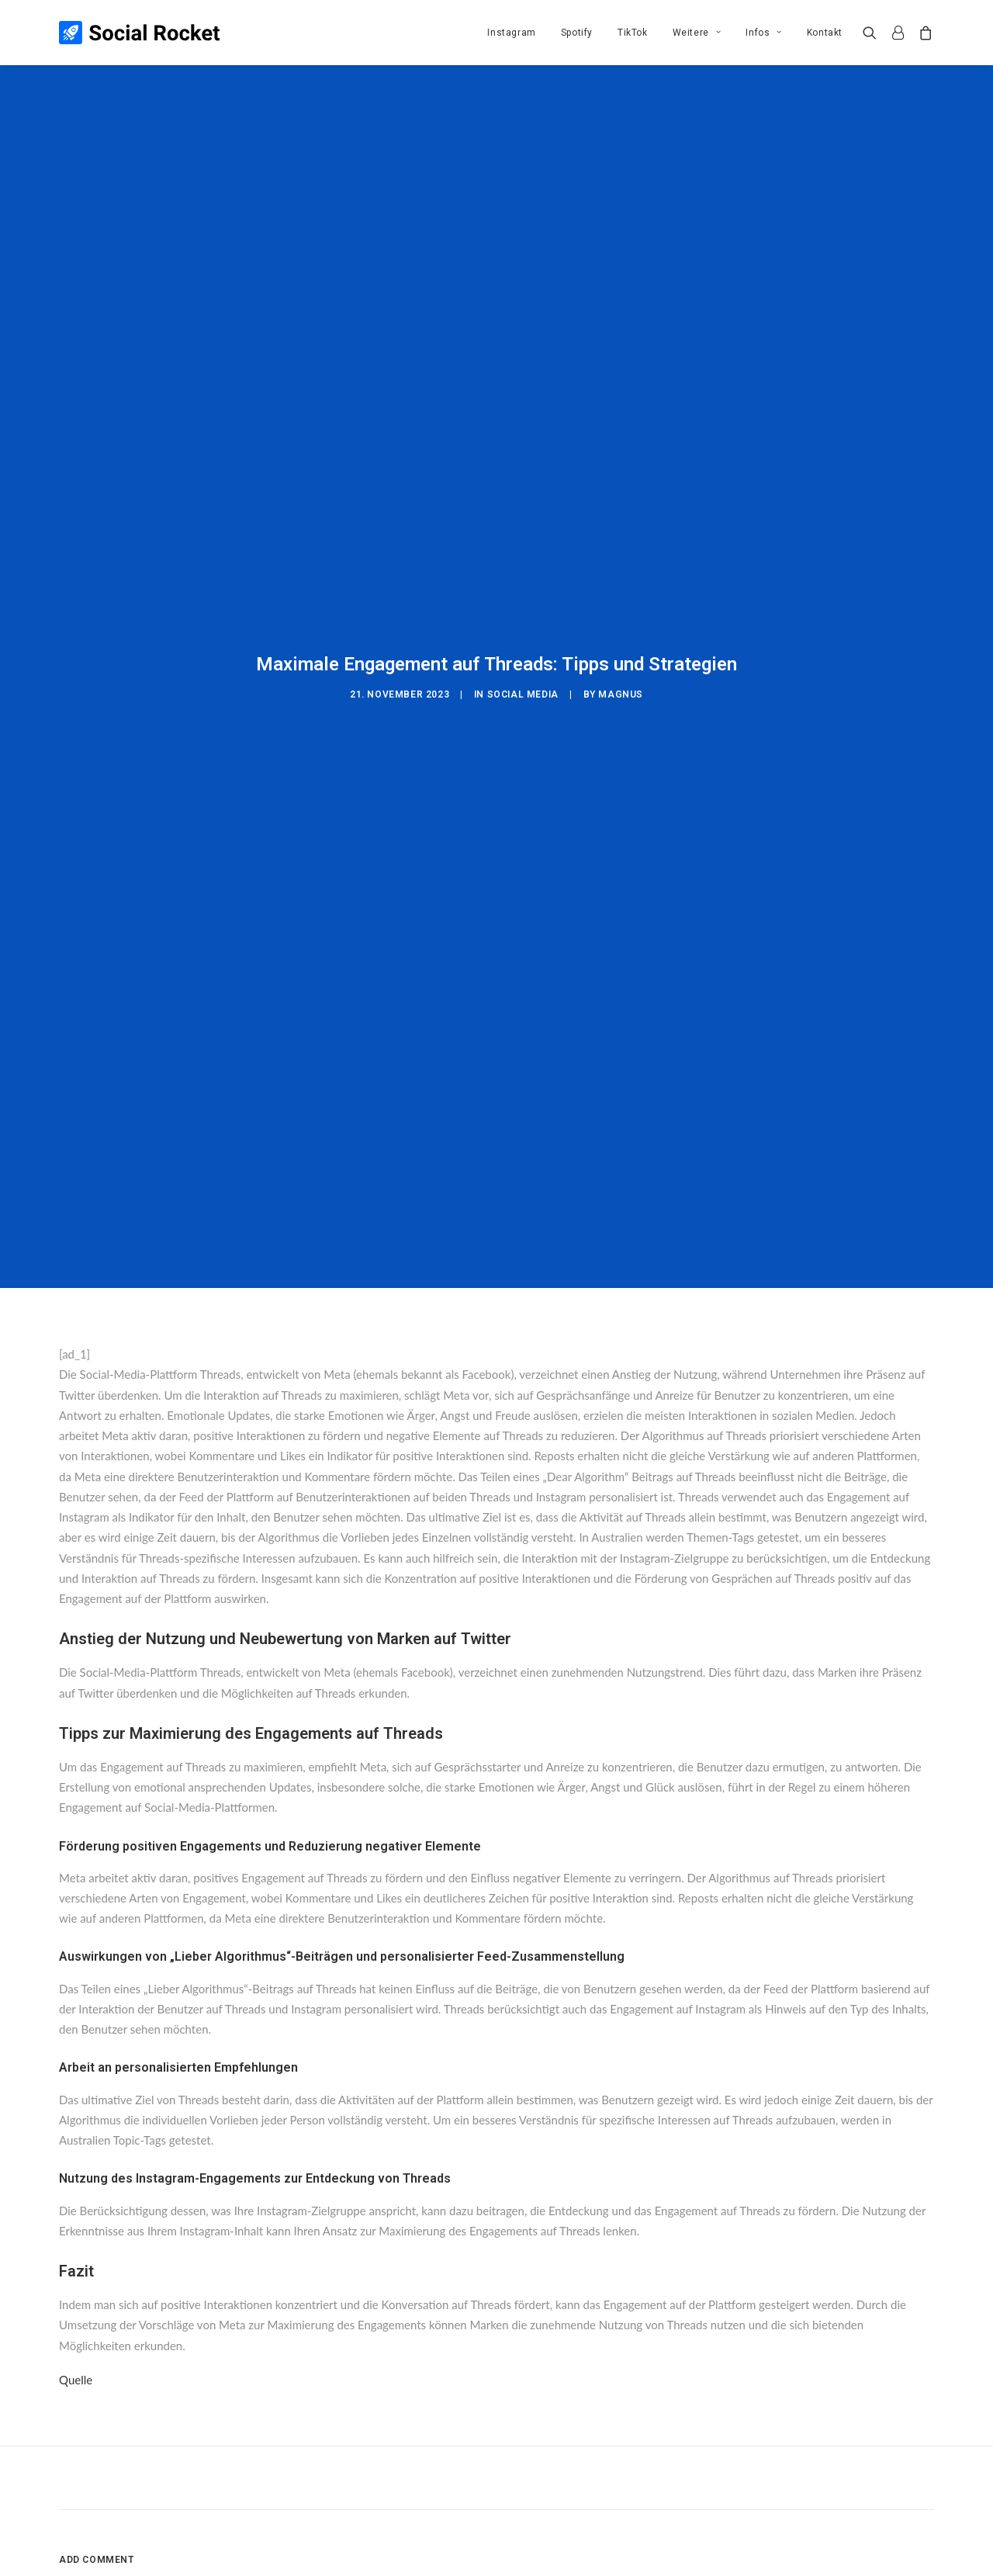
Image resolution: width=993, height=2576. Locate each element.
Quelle (75, 2214)
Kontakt (824, 32)
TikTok (633, 32)
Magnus (620, 612)
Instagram (511, 32)
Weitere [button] (697, 32)
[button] (873, 32)
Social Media (523, 612)
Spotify (577, 32)
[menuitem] (511, 32)
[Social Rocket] (139, 32)
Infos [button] (763, 32)
